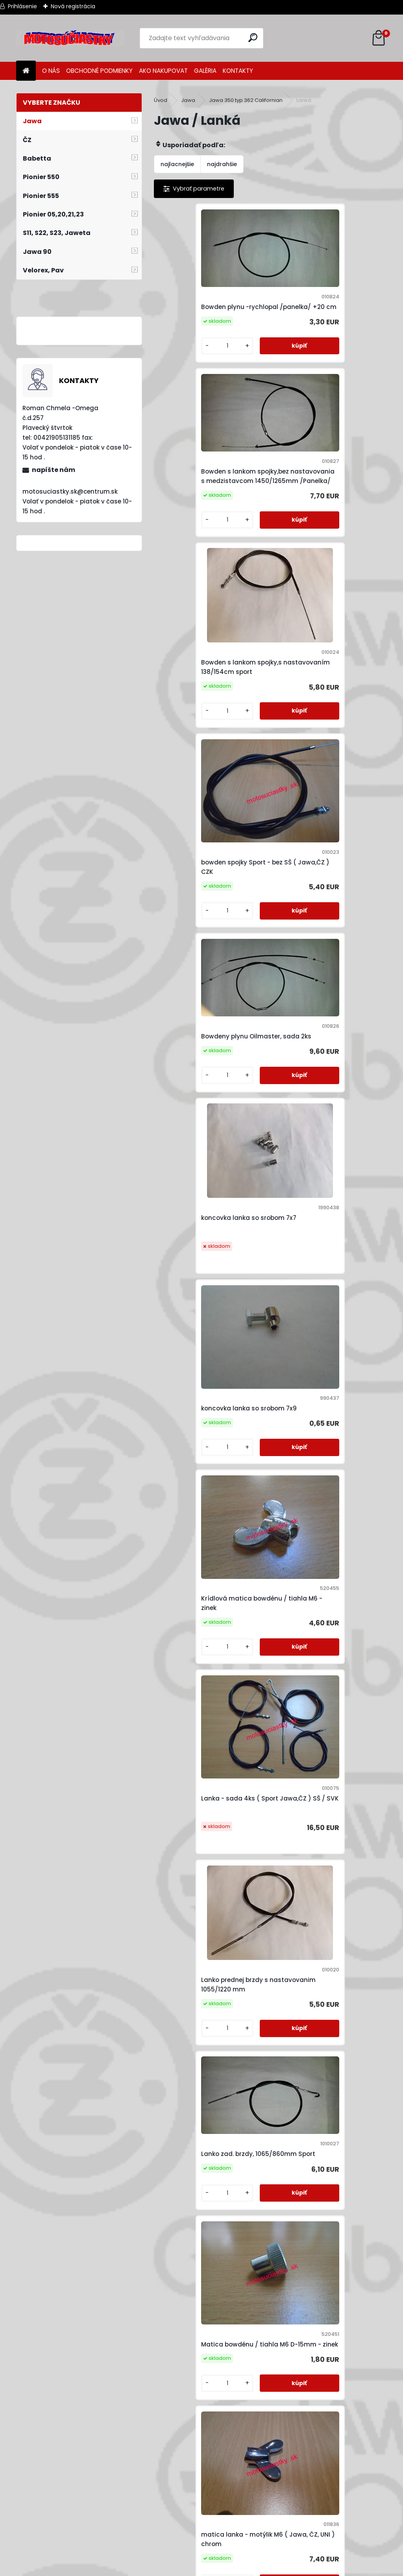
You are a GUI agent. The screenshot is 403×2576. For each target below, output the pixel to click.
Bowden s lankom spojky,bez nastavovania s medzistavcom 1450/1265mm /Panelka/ (328, 294)
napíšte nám (53, 469)
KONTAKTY (238, 71)
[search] (254, 37)
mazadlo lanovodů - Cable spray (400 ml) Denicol (320, 1487)
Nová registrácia (73, 6)
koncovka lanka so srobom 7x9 (210, 803)
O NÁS (51, 71)
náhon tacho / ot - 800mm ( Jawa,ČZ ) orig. (323, 1658)
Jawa (188, 100)
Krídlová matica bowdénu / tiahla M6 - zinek (321, 803)
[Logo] (70, 38)
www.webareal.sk (233, 2568)
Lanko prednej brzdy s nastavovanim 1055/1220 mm (324, 974)
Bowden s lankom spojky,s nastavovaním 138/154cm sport (212, 470)
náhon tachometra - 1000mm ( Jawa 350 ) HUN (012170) (211, 1829)
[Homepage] (26, 71)
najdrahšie (222, 164)
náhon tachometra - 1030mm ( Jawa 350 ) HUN (327, 1829)
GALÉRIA (205, 71)
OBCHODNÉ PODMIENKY (99, 71)
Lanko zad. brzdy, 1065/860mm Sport (210, 1135)
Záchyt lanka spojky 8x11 (257, 2319)
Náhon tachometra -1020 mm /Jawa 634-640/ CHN (209, 2000)
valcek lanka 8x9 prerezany (320, 2171)
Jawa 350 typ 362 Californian (246, 100)
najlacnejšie (177, 164)
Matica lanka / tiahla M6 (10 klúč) (206, 1487)
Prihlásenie (22, 6)
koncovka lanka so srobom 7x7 (326, 636)
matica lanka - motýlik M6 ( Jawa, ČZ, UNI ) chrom (206, 1316)
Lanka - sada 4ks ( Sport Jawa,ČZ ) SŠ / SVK (201, 974)
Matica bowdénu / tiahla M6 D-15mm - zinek (327, 1145)
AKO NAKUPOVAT (163, 71)
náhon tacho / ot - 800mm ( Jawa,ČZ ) (207, 1644)
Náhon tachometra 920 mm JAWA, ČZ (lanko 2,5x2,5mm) (323, 2000)
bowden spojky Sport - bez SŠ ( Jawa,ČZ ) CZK (326, 470)
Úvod (160, 100)
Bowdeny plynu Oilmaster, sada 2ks (212, 627)
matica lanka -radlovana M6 (324, 1316)
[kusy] (181, 343)
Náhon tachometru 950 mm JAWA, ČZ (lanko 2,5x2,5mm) (207, 2171)
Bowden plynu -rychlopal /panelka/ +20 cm (201, 294)
